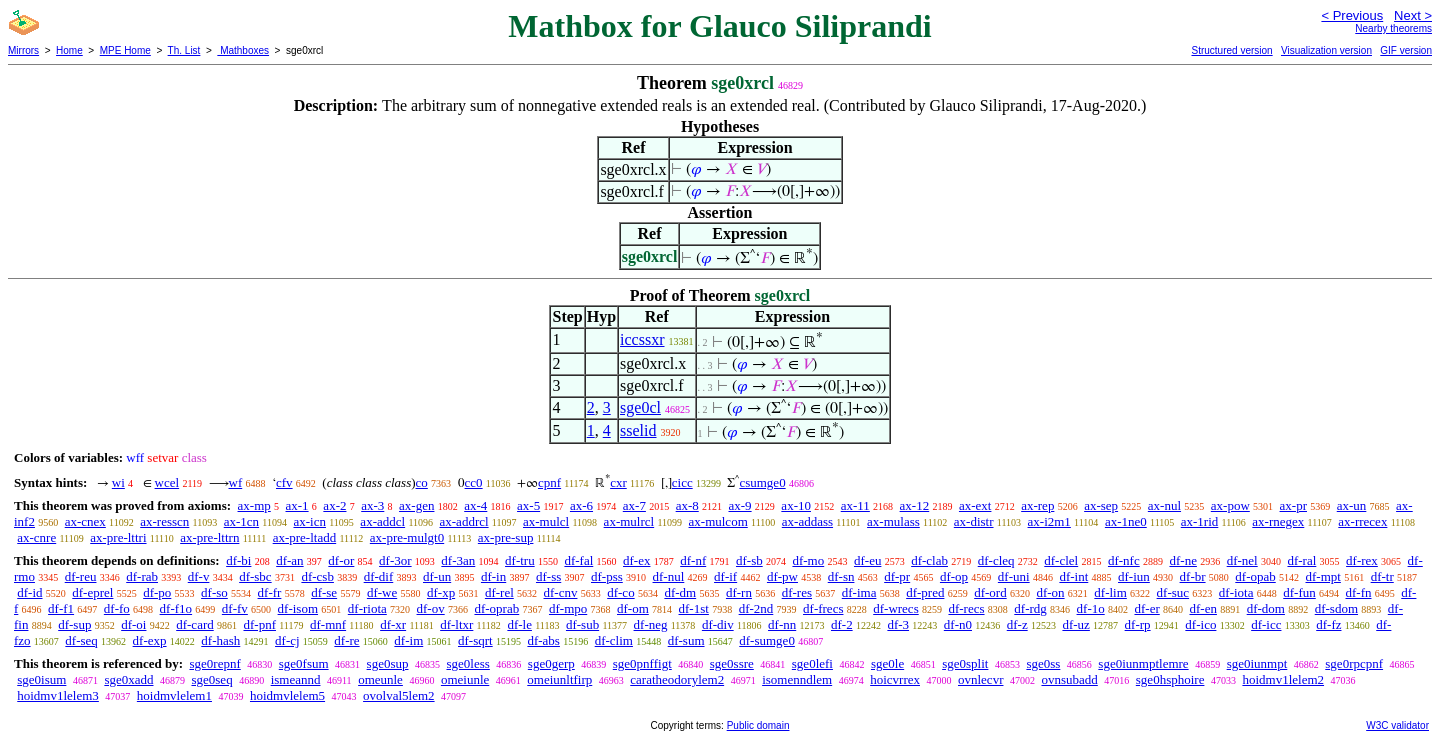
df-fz (1328, 624)
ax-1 (297, 505)
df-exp (150, 640)
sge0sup (388, 663)
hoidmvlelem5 (287, 695)
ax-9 (740, 505)
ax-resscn (164, 521)
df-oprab (496, 608)
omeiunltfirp (559, 679)
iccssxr (642, 339)
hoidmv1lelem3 (58, 695)
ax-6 (581, 505)
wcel (167, 482)
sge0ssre (732, 663)
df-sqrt (475, 640)
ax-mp (254, 505)
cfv (284, 482)
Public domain (758, 725)
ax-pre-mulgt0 (407, 537)
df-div (718, 624)
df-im (408, 640)
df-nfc (1124, 560)
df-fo (117, 608)
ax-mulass (893, 521)
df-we (382, 592)
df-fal (578, 560)
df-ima (859, 592)
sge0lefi (812, 663)
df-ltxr (456, 624)
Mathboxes (243, 50)
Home (69, 50)
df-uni (1014, 576)
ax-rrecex (1362, 521)
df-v (199, 576)
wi (118, 482)
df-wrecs (895, 608)
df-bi (238, 560)
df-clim (614, 640)
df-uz (1075, 624)
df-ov (431, 608)
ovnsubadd (1069, 679)
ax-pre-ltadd (305, 537)
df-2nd (756, 608)
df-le (519, 624)
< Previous (1352, 15)
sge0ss (1043, 663)
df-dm (680, 592)
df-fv (235, 608)
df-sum (686, 640)
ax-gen (416, 505)
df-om (633, 608)
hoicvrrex (895, 679)
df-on (1050, 592)
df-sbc (255, 576)
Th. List (184, 50)
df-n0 (958, 624)
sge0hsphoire (1170, 679)
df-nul (669, 576)
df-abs (543, 640)
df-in (493, 576)
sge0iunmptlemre (1143, 663)
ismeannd (296, 679)
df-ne (1182, 560)
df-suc (1173, 592)
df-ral (1301, 560)
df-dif (379, 576)
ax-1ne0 (1126, 521)
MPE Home (125, 50)
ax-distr (974, 521)
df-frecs (823, 608)
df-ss (548, 576)
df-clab (929, 560)
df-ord (990, 592)
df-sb (749, 560)
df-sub (582, 624)
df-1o (1091, 608)
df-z (1017, 624)
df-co (620, 592)
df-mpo (568, 608)
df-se (324, 592)
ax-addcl (382, 521)
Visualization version (1326, 50)
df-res (797, 592)
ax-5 (528, 505)
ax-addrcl (464, 521)
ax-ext (975, 505)
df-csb (317, 576)
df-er (1146, 608)
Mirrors (23, 50)
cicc (682, 482)
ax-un (1352, 505)
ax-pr (1293, 505)
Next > (1413, 15)
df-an (289, 560)
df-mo (808, 560)
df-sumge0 (767, 640)
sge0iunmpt (1257, 663)
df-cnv (561, 592)
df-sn (841, 576)
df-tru (520, 560)
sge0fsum (304, 663)
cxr (618, 482)
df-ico (1200, 624)
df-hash (220, 640)
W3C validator (1397, 725)
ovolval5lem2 (399, 695)
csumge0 (762, 482)
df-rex (1362, 560)
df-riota (367, 608)
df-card (195, 624)
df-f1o (176, 608)
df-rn (739, 592)
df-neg (651, 624)
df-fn (1359, 592)
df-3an (458, 560)
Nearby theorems (1393, 28)
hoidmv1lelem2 (1283, 679)
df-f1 (61, 608)
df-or (341, 560)
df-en (1202, 608)
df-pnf (259, 624)
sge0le (887, 663)
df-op (954, 576)
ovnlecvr (980, 679)
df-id (29, 592)
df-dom (1266, 608)
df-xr (393, 624)
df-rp (1138, 624)
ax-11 (855, 505)
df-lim (1110, 592)
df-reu (81, 576)
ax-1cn (241, 521)
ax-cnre (36, 537)
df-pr (897, 576)
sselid (638, 430)
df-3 (898, 624)
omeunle (380, 679)
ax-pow (1230, 505)
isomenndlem (797, 679)
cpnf (549, 482)
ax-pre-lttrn (209, 537)
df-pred (925, 592)
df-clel (1061, 560)
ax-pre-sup (506, 537)
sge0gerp (551, 663)
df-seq (81, 640)
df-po (157, 592)
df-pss (607, 576)
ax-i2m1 (1049, 521)
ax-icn (309, 521)
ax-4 (475, 505)
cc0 (474, 482)
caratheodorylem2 (677, 679)
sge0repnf (214, 663)
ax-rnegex (1278, 521)
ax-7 (634, 505)
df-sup (74, 624)
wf (236, 482)
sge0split (965, 663)
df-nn (782, 624)
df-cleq (996, 560)
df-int (1073, 576)
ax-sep (1101, 505)
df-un (437, 576)
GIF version (1406, 50)
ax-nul (1164, 505)
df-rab (142, 576)
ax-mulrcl (629, 521)
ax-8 (687, 505)
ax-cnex (85, 521)
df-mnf (328, 624)
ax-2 (334, 505)
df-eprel (92, 592)
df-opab (1255, 576)
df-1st (694, 608)
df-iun (1134, 576)
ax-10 (796, 505)
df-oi (133, 624)
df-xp (441, 592)
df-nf (693, 560)
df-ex (636, 560)
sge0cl (640, 407)
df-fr (270, 592)
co (422, 482)
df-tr (1382, 576)
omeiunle (465, 679)
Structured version (1231, 50)
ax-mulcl (546, 521)
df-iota (1236, 592)
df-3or (395, 560)
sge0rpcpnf (1354, 663)
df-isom (298, 608)
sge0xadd (128, 679)
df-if (725, 576)
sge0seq (211, 679)
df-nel (1242, 560)
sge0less (467, 663)
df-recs (966, 608)
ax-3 (372, 505)
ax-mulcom (718, 521)
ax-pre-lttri (118, 537)
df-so (214, 592)
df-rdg (1030, 608)
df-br (1193, 576)
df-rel (499, 592)
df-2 (842, 624)
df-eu (867, 560)
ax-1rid (1200, 521)
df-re (346, 640)
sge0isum (41, 679)
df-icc (1266, 624)
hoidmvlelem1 (174, 695)
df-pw (782, 576)
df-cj (287, 640)
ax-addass (807, 521)
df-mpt (1323, 576)
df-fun (1299, 592)
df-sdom (1336, 608)
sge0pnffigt (642, 663)
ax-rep (1037, 505)
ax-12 (915, 505)
